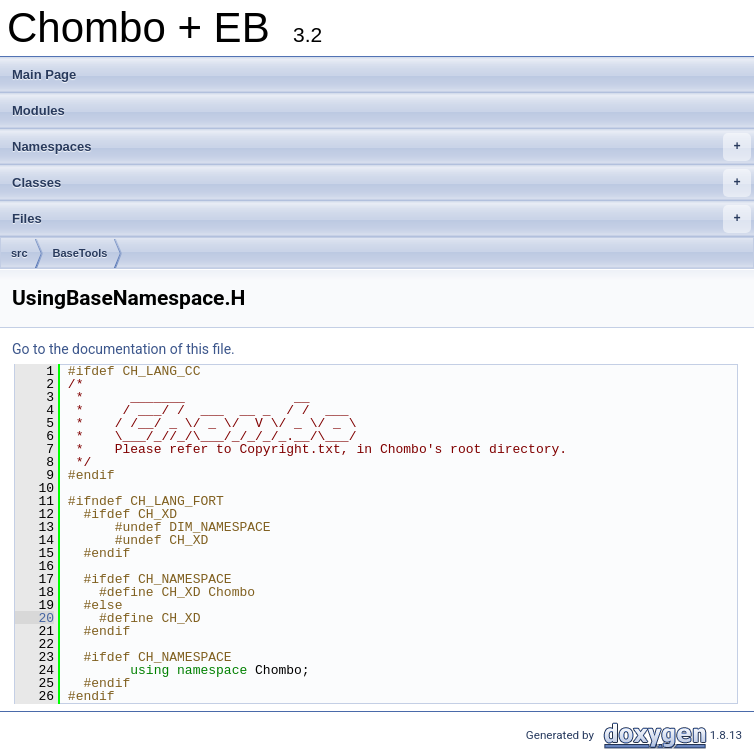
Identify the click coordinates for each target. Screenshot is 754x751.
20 (34, 618)
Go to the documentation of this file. (123, 349)
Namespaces (381, 147)
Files (381, 219)
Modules (38, 110)
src (19, 253)
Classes (381, 183)
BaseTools (80, 253)
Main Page (44, 74)
